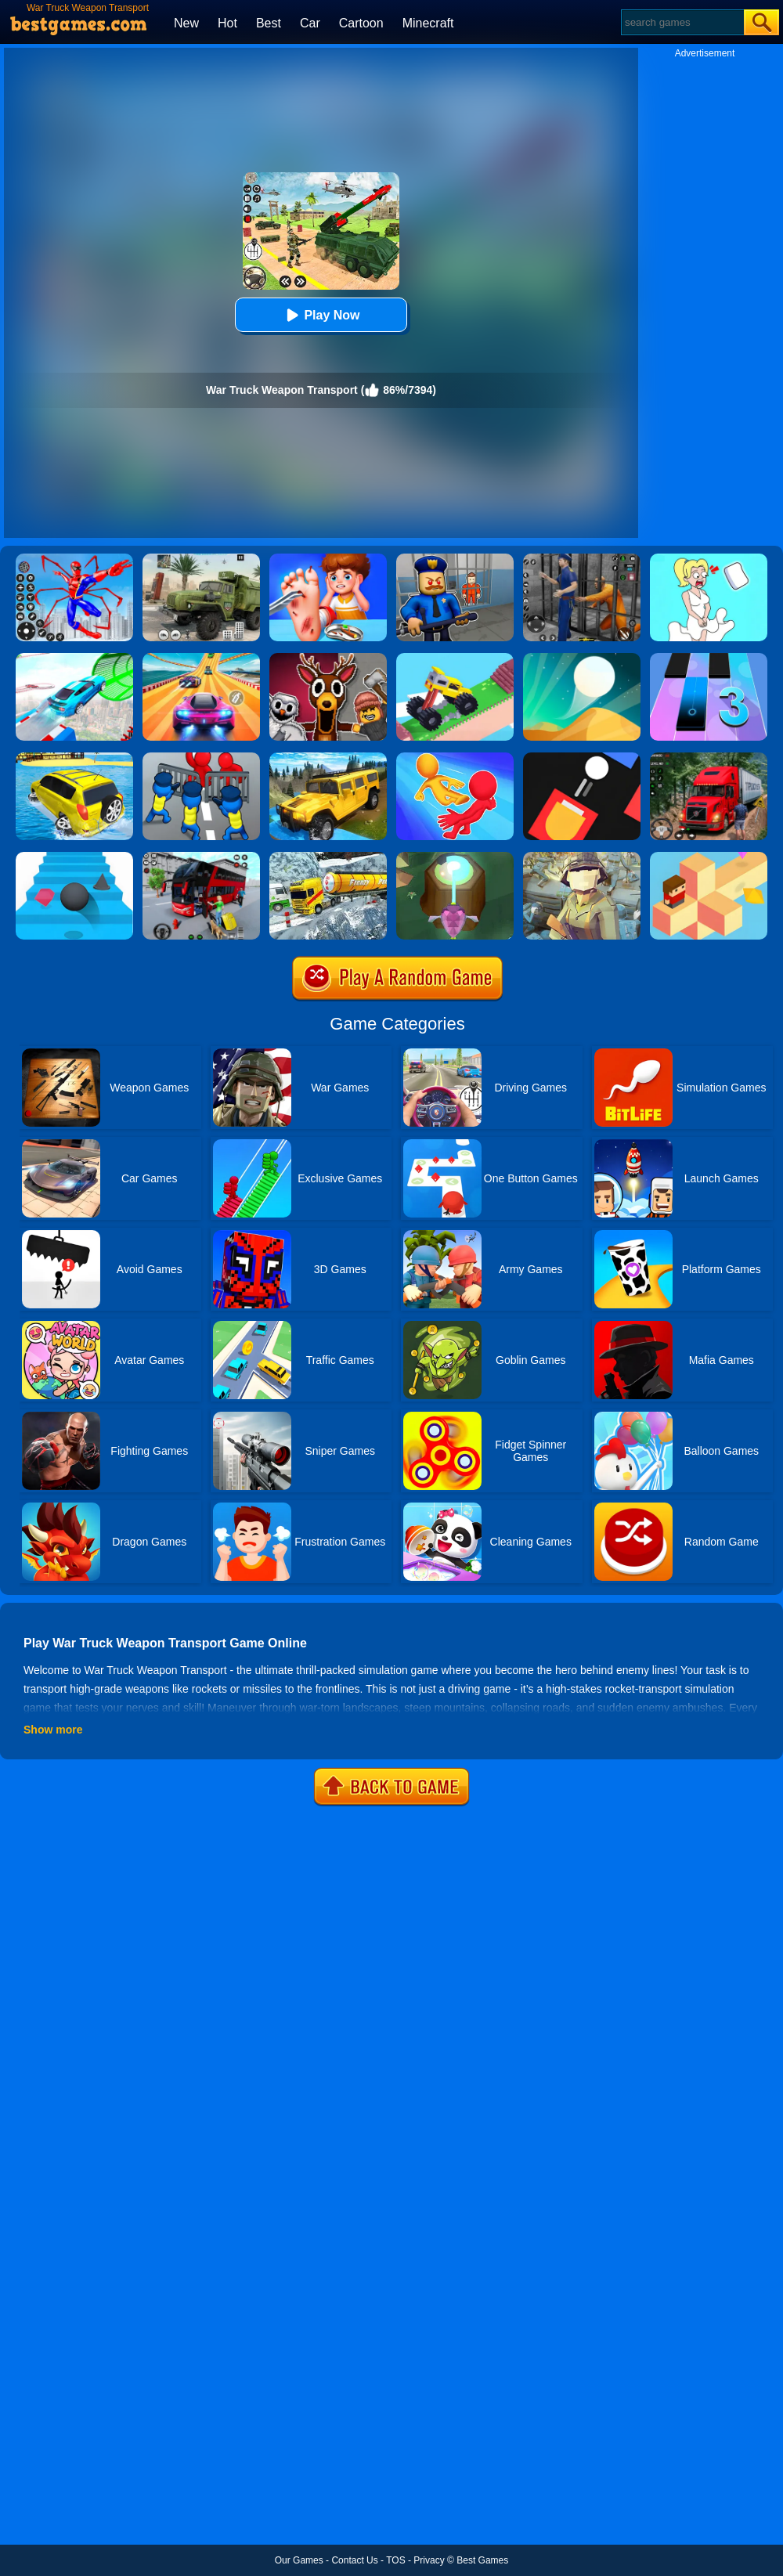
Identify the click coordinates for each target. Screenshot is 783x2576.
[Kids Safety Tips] (328, 559)
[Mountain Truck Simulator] (708, 757)
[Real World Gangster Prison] (581, 559)
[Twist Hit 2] (455, 857)
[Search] (681, 22)
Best (268, 23)
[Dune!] (581, 658)
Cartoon (361, 23)
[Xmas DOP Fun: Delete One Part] (708, 559)
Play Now (320, 315)
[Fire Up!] (581, 757)
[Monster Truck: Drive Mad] (455, 658)
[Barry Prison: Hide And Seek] (455, 559)
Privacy (428, 2560)
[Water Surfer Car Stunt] (74, 757)
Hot (227, 23)
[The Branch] (708, 857)
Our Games (299, 2560)
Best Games (482, 2560)
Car (310, 23)
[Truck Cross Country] (328, 757)
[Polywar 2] (581, 857)
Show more (52, 1729)
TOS (395, 2560)
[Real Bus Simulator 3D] (201, 857)
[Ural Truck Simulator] (201, 559)
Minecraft (428, 23)
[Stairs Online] (74, 857)
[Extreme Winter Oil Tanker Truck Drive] (328, 857)
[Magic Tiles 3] (708, 658)
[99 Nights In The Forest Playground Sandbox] (328, 658)
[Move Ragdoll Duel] (455, 757)
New (186, 23)
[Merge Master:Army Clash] (201, 757)
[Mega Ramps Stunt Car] (74, 658)
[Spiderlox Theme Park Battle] (74, 559)
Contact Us (354, 2560)
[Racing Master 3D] (201, 658)
